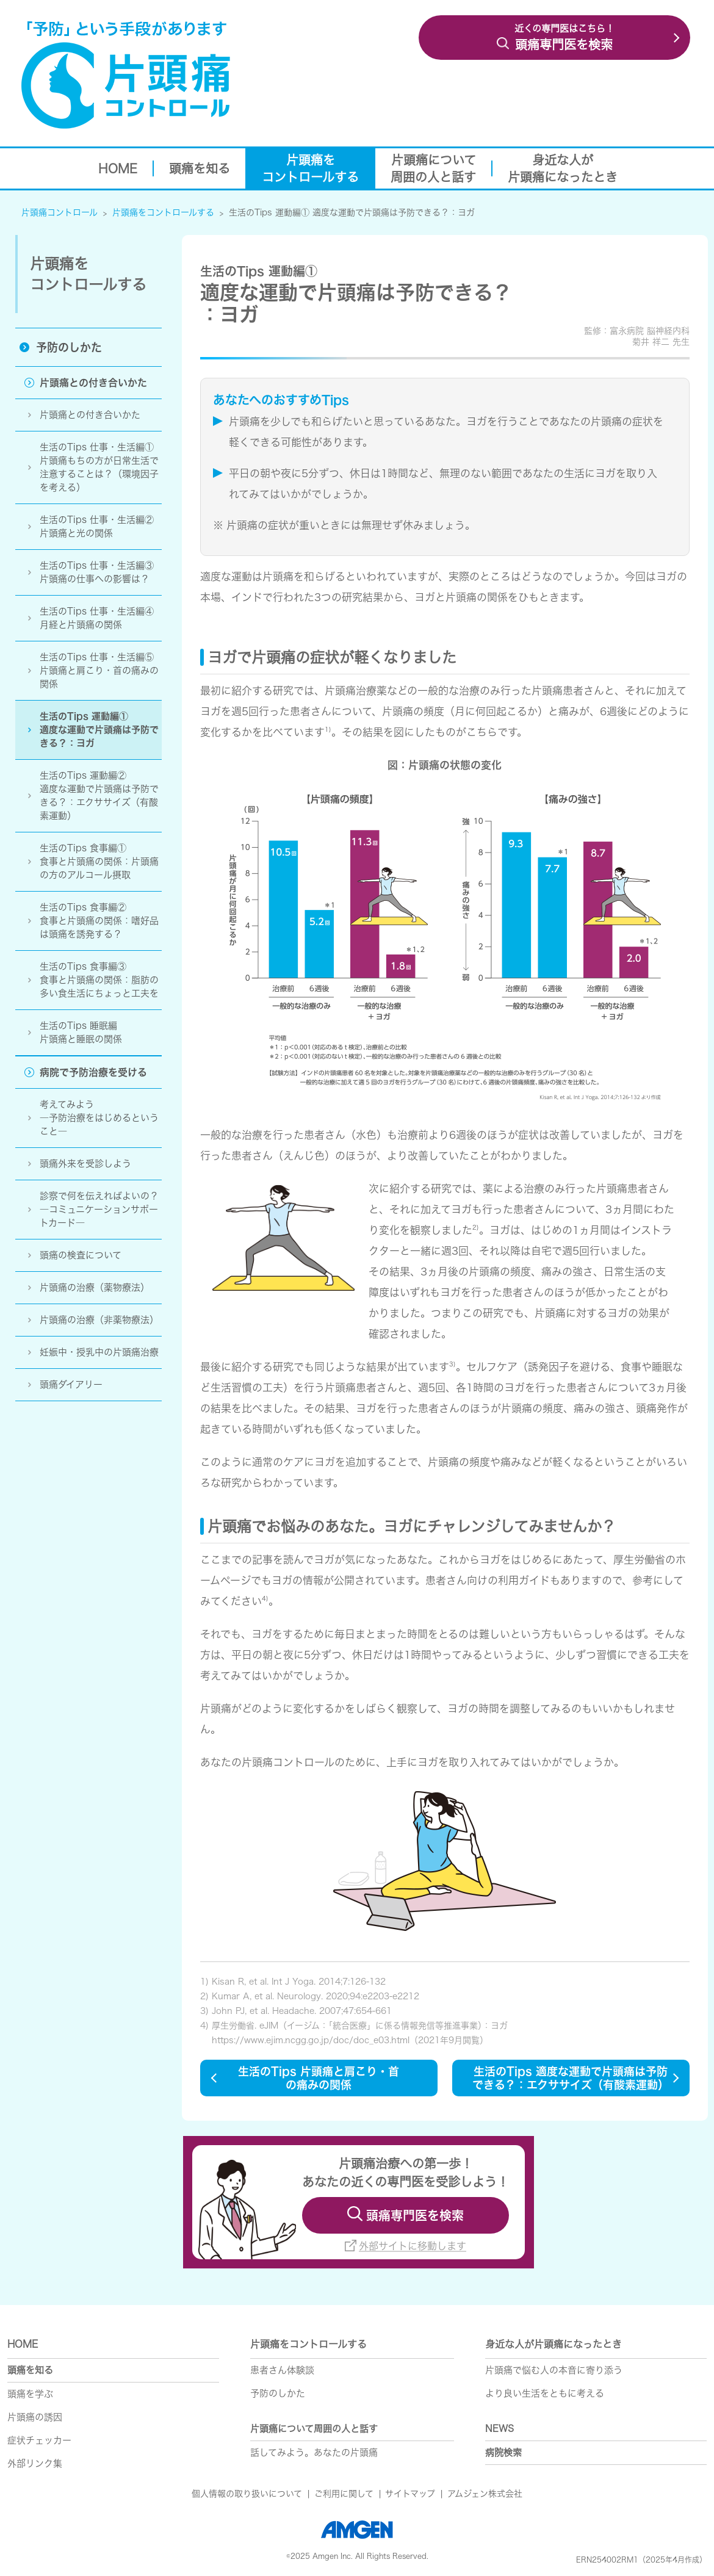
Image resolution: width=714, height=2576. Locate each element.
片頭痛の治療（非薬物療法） (101, 1319)
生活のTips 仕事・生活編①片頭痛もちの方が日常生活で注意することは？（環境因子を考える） (99, 467)
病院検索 (503, 2452)
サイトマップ (410, 2493)
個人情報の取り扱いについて (247, 2493)
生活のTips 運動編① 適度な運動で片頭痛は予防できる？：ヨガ (352, 212)
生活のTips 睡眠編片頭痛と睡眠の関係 (81, 1032)
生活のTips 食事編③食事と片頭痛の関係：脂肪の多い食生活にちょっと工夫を (99, 980)
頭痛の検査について (80, 1255)
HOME (22, 2344)
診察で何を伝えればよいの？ (101, 1210)
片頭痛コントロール (59, 212)
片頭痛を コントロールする (88, 274)
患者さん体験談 (282, 2370)
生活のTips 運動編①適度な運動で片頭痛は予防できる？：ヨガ (99, 730)
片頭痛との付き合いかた (90, 414)
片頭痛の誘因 (34, 2417)
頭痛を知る (30, 2370)
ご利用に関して (343, 2493)
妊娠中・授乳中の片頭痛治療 (99, 1352)
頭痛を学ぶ (30, 2393)
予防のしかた (69, 347)
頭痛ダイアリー (71, 1384)
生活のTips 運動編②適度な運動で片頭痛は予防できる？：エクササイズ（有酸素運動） (99, 795)
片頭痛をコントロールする (163, 212)
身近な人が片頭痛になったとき (553, 2344)
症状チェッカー (39, 2440)
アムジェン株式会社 (484, 2493)
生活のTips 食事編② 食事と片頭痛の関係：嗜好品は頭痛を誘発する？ (99, 921)
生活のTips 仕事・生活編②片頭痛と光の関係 (97, 526)
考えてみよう (101, 1119)
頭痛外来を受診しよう (85, 1163)
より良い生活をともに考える (544, 2393)
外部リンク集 (34, 2463)
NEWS (499, 2428)
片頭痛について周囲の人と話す (314, 2428)
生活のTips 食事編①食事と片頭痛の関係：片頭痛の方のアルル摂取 (99, 862)
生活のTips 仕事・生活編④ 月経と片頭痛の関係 (97, 618)
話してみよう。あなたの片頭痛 (314, 2452)
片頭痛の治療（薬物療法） (95, 1287)
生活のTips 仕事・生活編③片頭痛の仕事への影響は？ (97, 572)
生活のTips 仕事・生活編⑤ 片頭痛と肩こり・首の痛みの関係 (99, 670)
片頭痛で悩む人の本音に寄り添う (553, 2370)
